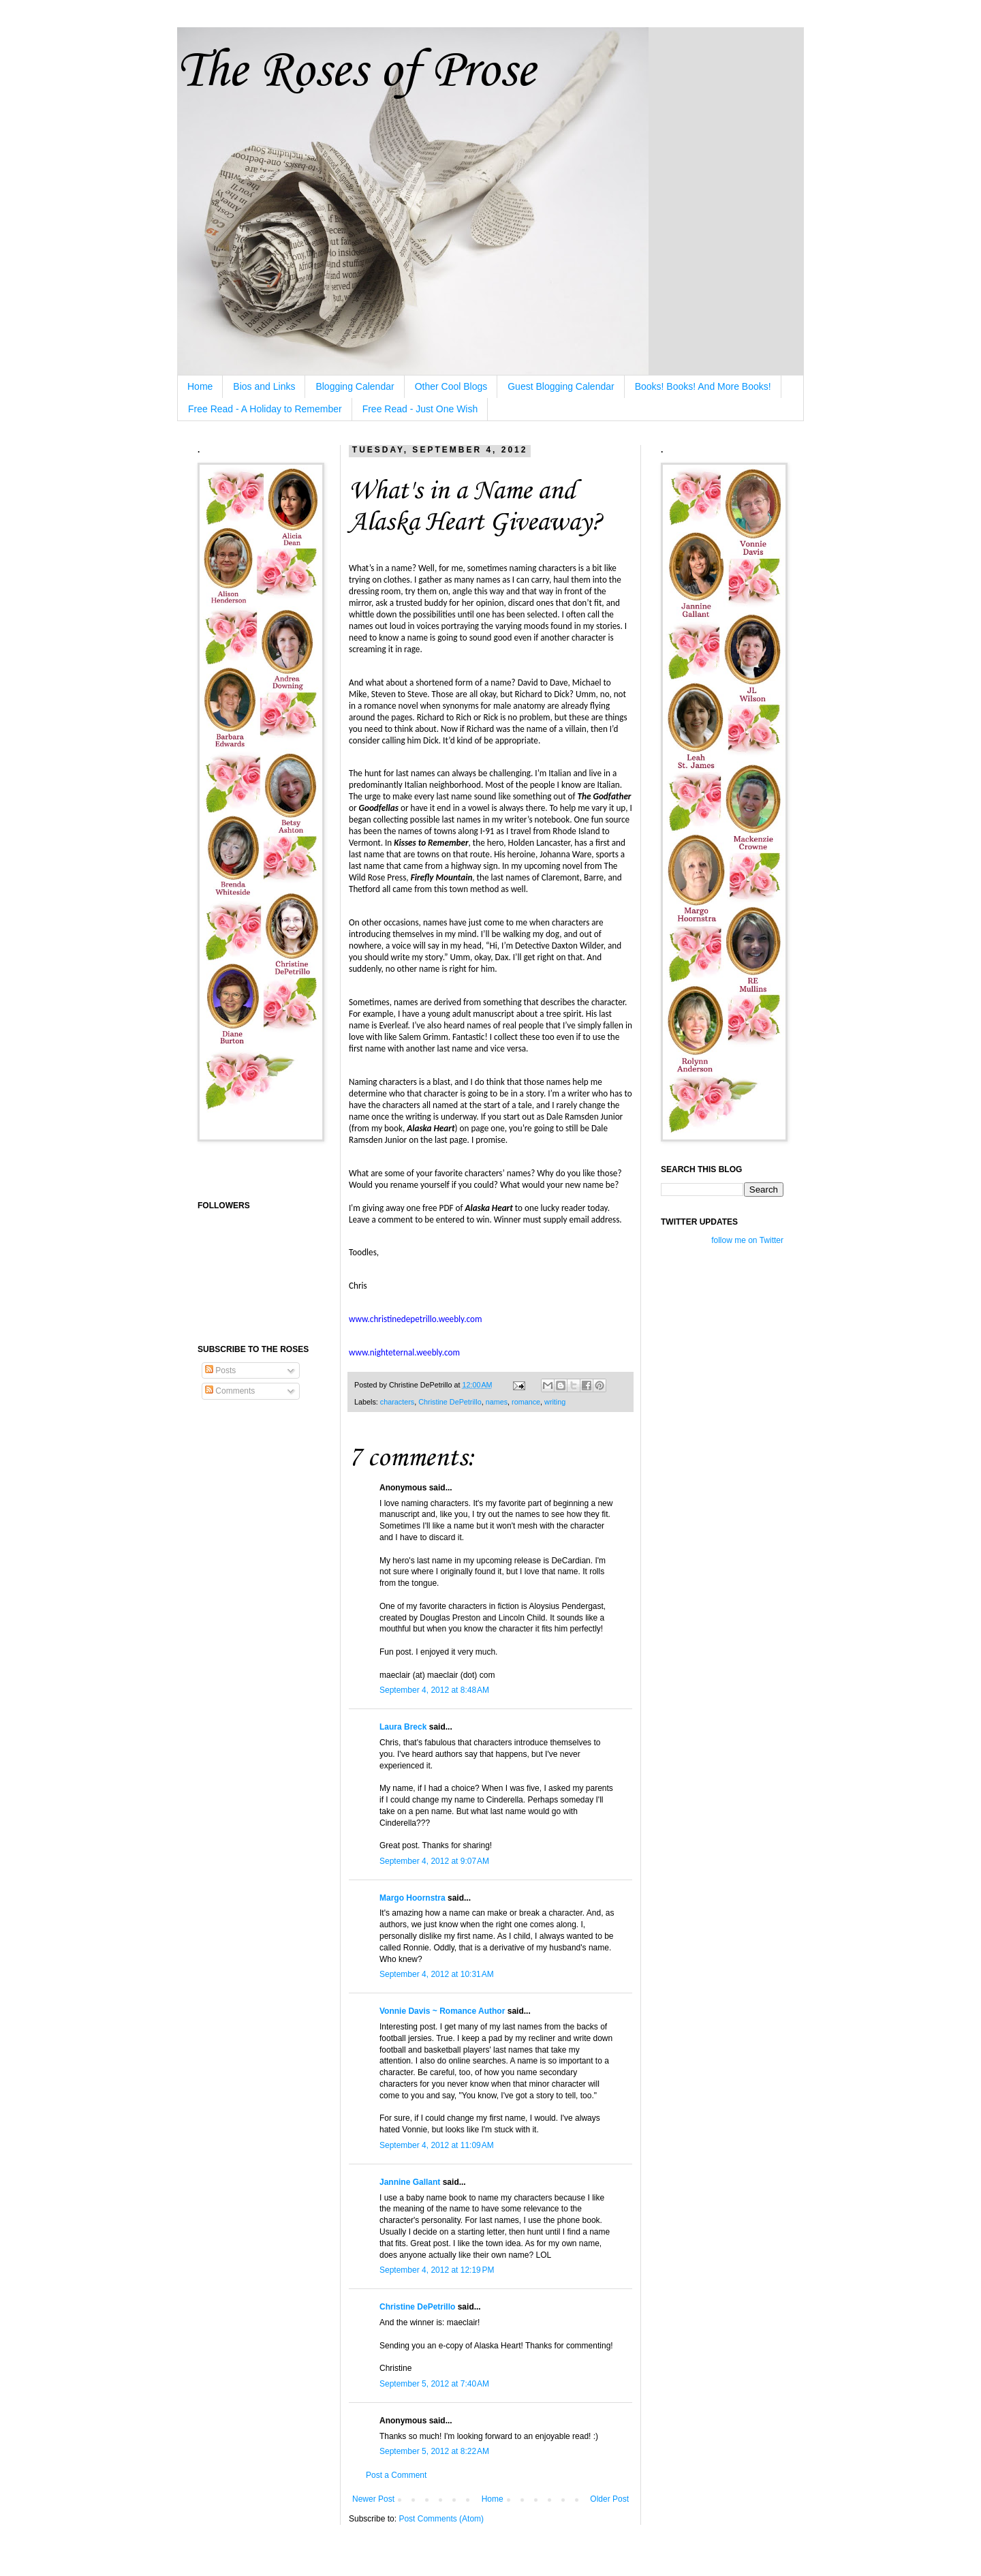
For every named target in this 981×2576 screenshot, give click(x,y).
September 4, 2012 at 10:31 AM (436, 1974)
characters (397, 1402)
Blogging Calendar (354, 386)
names (497, 1402)
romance (526, 1402)
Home (200, 386)
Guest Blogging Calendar (561, 386)
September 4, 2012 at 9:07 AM (434, 1861)
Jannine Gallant (409, 2182)
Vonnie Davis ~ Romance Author (442, 2011)
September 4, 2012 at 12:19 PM (436, 2270)
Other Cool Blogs (451, 386)
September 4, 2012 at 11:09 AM (436, 2145)
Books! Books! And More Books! (703, 386)
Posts (220, 1370)
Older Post (609, 2499)
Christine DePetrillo (449, 1402)
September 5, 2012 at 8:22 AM (434, 2451)
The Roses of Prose (356, 72)
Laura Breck (402, 1727)
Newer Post (373, 2499)
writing (554, 1402)
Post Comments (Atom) (441, 2519)
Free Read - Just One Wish (420, 408)
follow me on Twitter (747, 1240)
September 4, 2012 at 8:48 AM (434, 1690)
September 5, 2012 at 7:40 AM (434, 2384)
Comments (230, 1391)
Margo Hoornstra (412, 1898)
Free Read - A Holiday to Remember (265, 408)
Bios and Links (264, 386)
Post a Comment (396, 2475)
